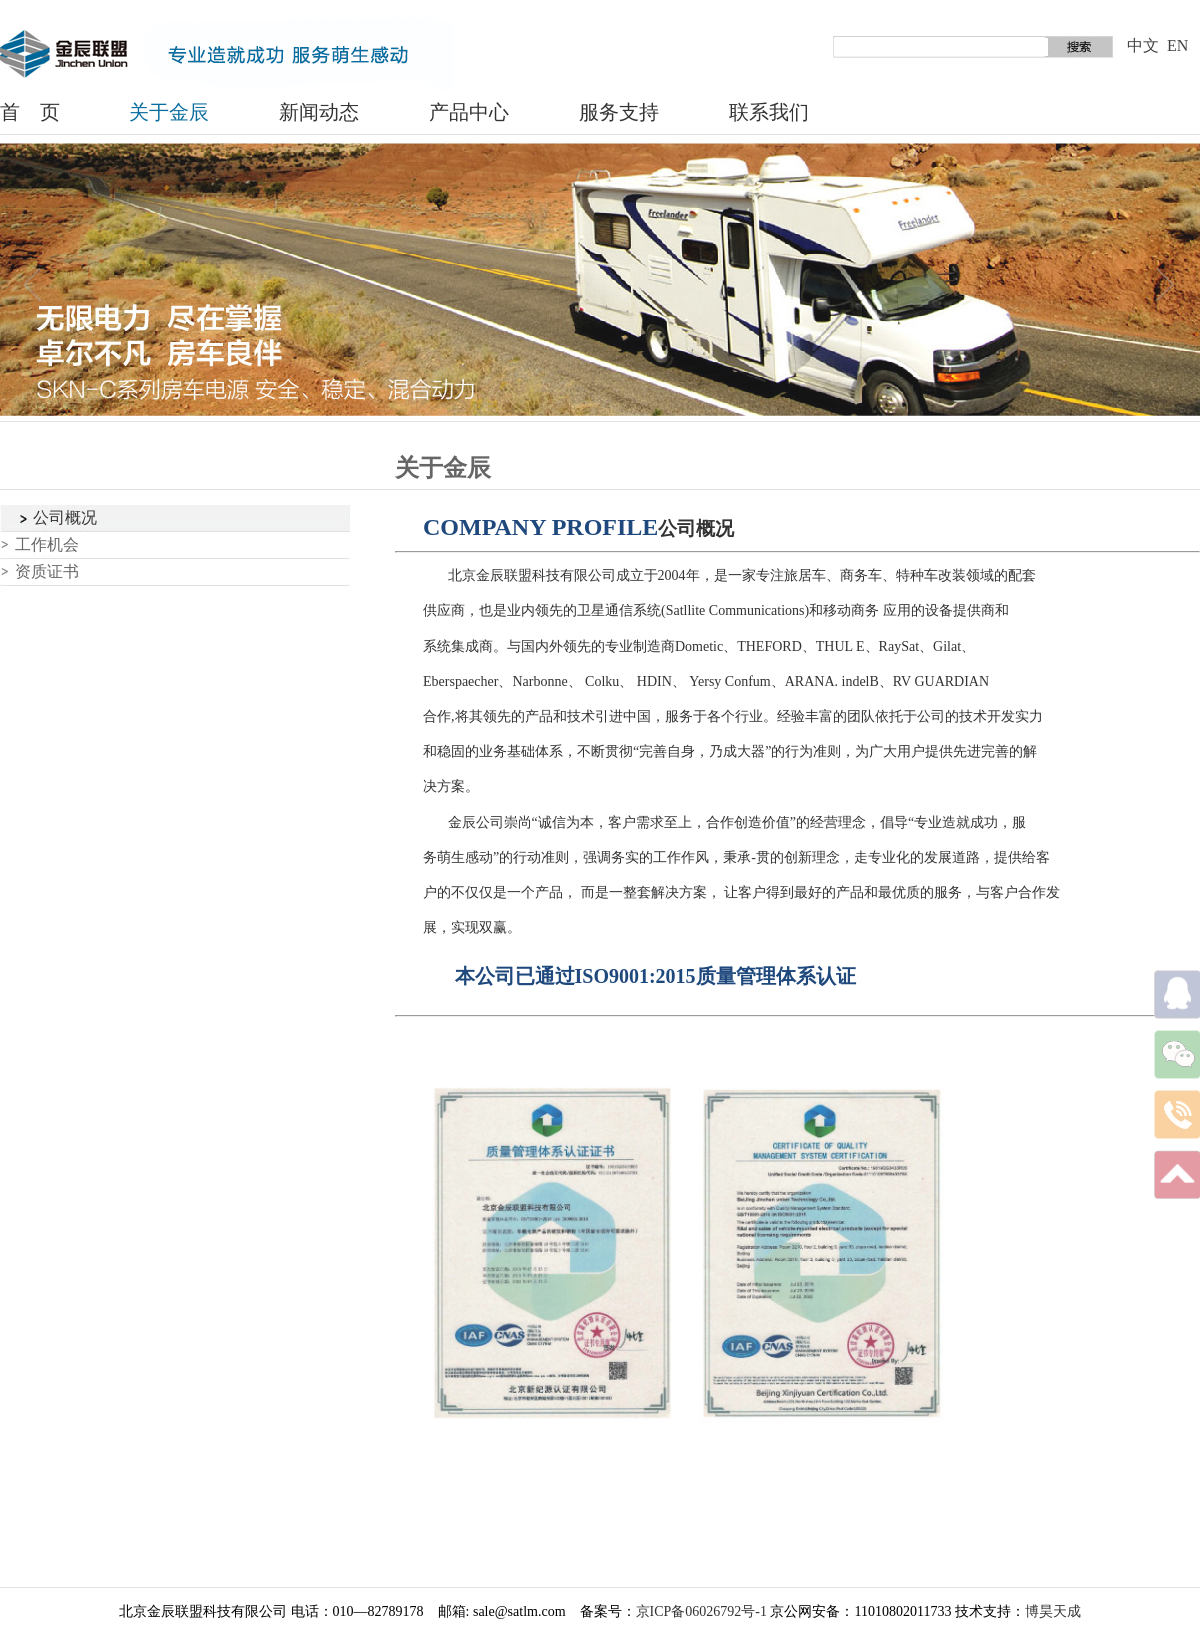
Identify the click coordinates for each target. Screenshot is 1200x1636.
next (1166, 286)
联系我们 (769, 112)
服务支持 (619, 112)
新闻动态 (319, 112)
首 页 (30, 112)
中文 (1143, 45)
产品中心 (469, 112)
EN (1177, 45)
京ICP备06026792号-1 (701, 1611)
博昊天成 (1053, 1611)
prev (33, 286)
